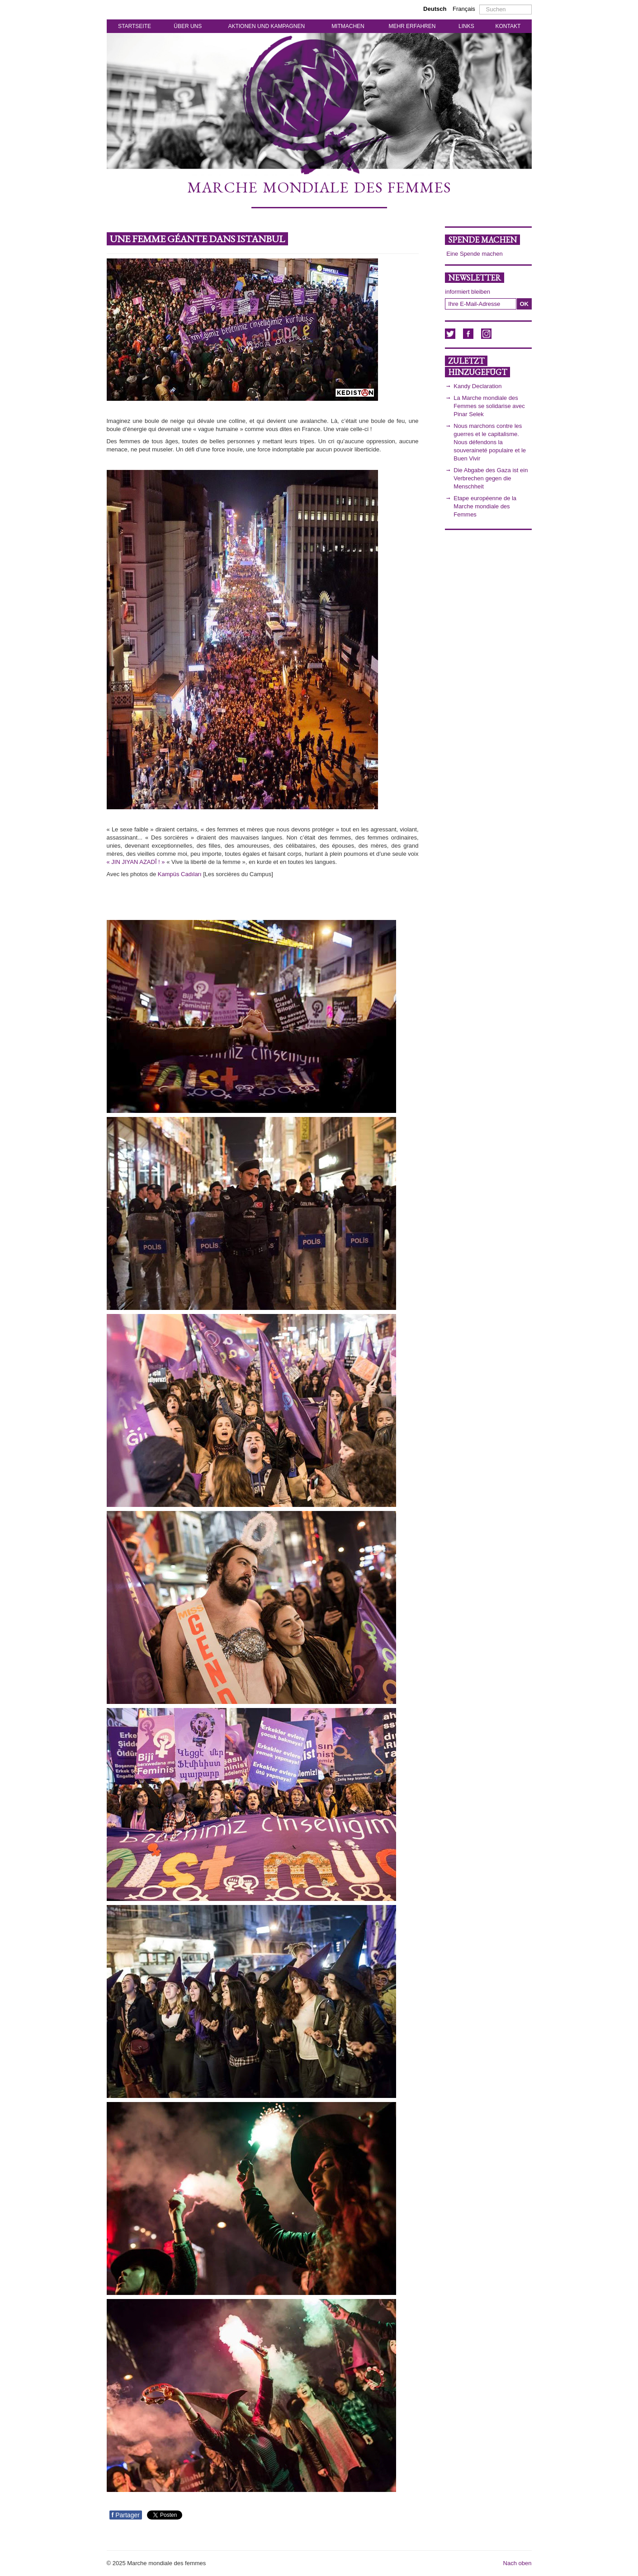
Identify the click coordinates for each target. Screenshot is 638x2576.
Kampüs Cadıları (180, 874)
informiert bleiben (467, 291)
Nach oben (517, 2563)
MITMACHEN (347, 26)
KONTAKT (507, 26)
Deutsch (435, 8)
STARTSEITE (134, 26)
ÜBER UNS (188, 26)
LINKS (466, 26)
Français (464, 8)
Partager (126, 2515)
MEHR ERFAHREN (411, 26)
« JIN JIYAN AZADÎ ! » (136, 862)
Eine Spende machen (474, 253)
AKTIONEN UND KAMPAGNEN (266, 26)
